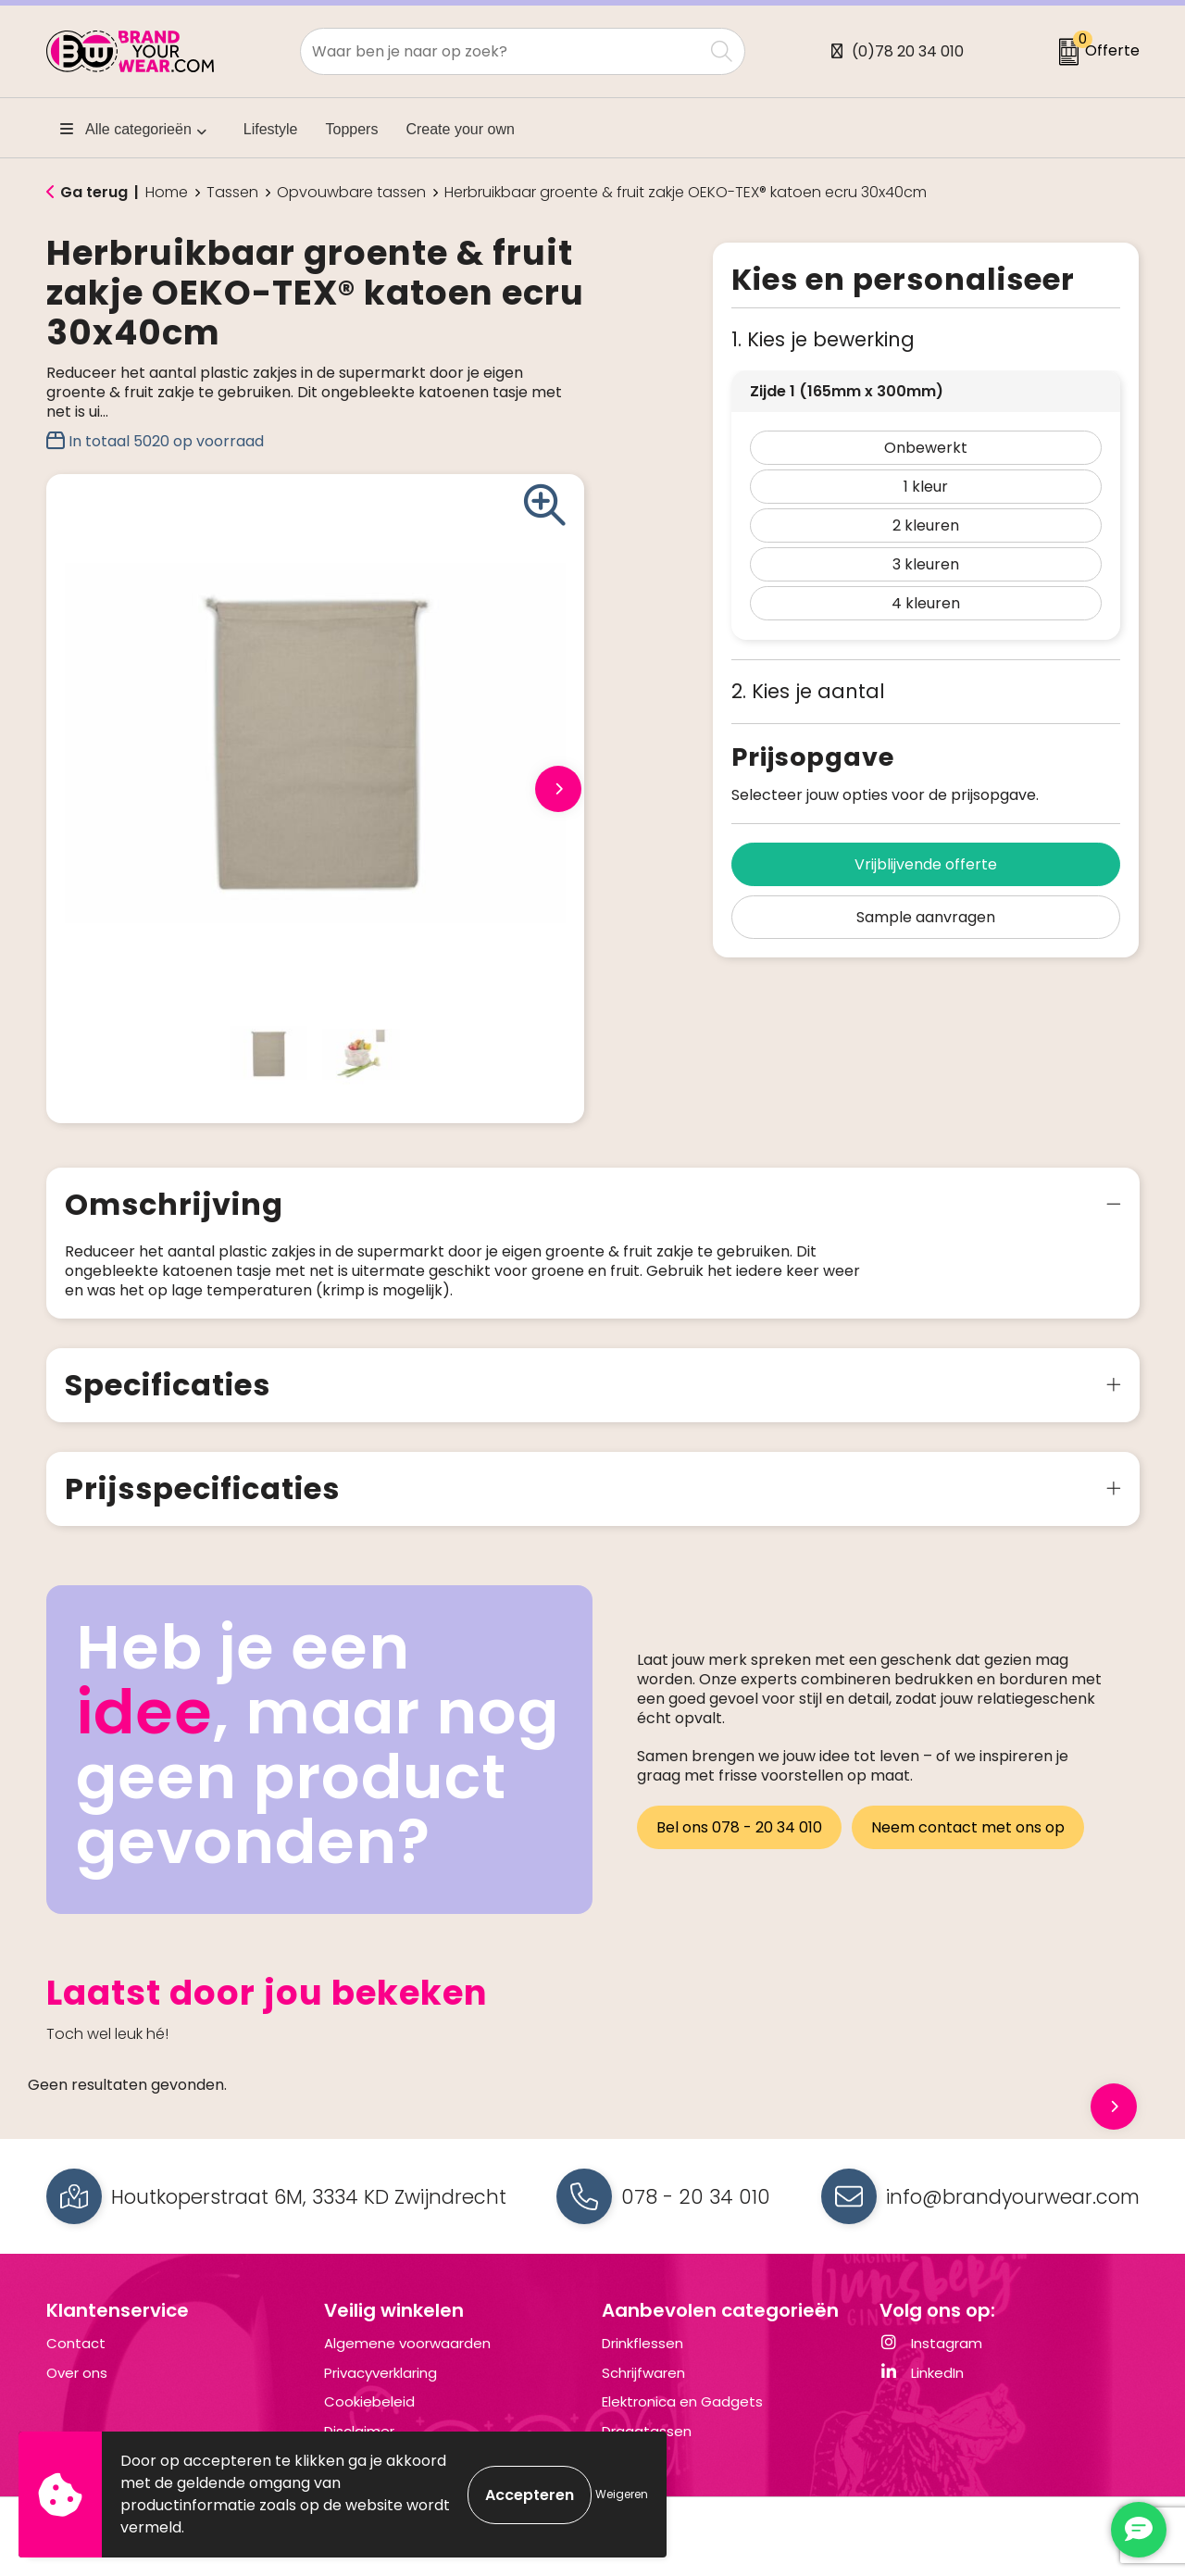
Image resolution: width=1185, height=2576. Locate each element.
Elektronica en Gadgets (682, 2401)
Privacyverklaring (380, 2372)
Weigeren (621, 2494)
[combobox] (502, 51)
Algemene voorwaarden (407, 2343)
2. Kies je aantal (808, 691)
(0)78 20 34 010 (908, 51)
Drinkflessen (642, 2343)
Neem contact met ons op (969, 1826)
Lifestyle (270, 129)
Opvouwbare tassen (351, 192)
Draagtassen (647, 2431)
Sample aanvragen (925, 917)
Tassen (232, 192)
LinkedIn (921, 2372)
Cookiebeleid (369, 2401)
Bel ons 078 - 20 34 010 (739, 1826)
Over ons (76, 2372)
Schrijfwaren (643, 2372)
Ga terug (94, 192)
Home (166, 192)
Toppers (352, 129)
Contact (76, 2343)
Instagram (930, 2343)
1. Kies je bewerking (823, 339)
